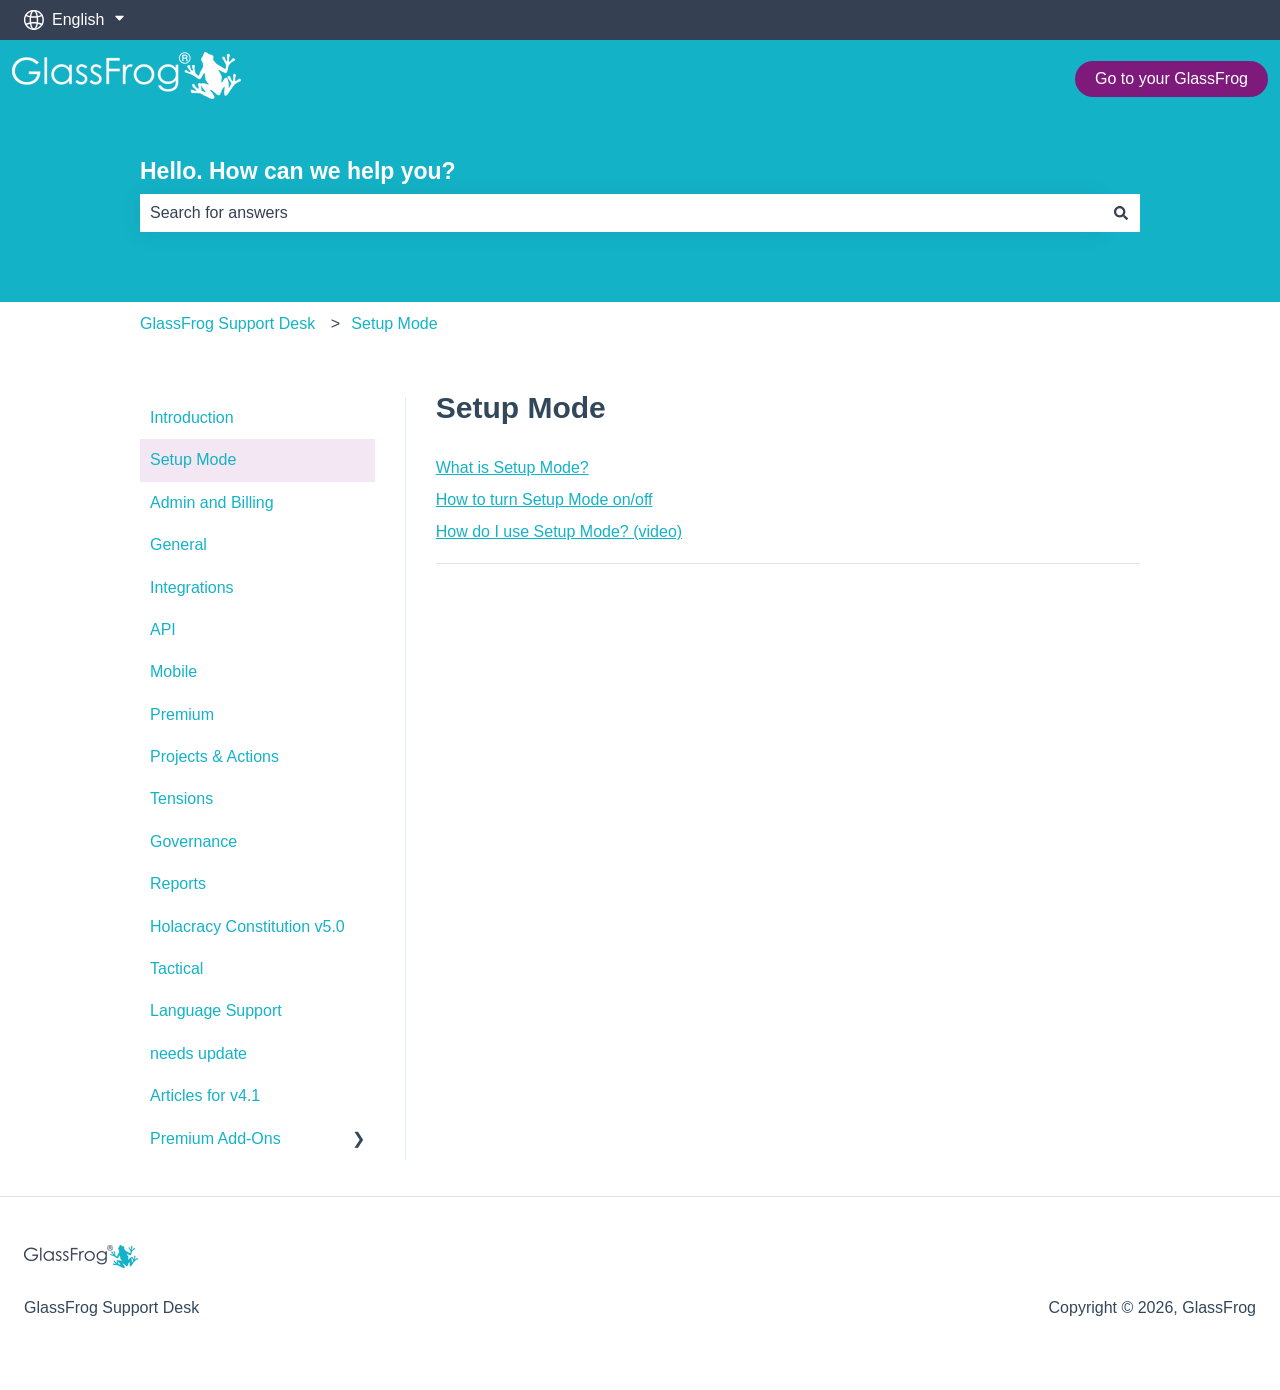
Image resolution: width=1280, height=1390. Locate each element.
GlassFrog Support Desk (227, 323)
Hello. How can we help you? (298, 171)
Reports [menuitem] (178, 883)
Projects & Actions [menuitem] (214, 756)
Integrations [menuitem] (192, 587)
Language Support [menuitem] (216, 1010)
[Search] (1121, 213)
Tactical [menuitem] (176, 968)
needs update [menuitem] (198, 1053)
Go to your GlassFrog (1171, 78)
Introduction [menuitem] (192, 417)
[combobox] (621, 213)
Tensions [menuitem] (181, 798)
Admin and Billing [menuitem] (212, 502)
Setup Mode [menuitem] (193, 459)
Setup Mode (394, 323)
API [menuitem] (163, 629)
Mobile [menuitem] (173, 671)
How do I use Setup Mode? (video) (559, 531)
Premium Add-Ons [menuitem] (215, 1138)
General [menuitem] (178, 544)
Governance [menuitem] (193, 841)
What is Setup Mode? (512, 467)
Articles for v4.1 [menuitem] (205, 1095)
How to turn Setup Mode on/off (544, 499)
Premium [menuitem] (182, 714)
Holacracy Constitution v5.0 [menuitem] (247, 926)
